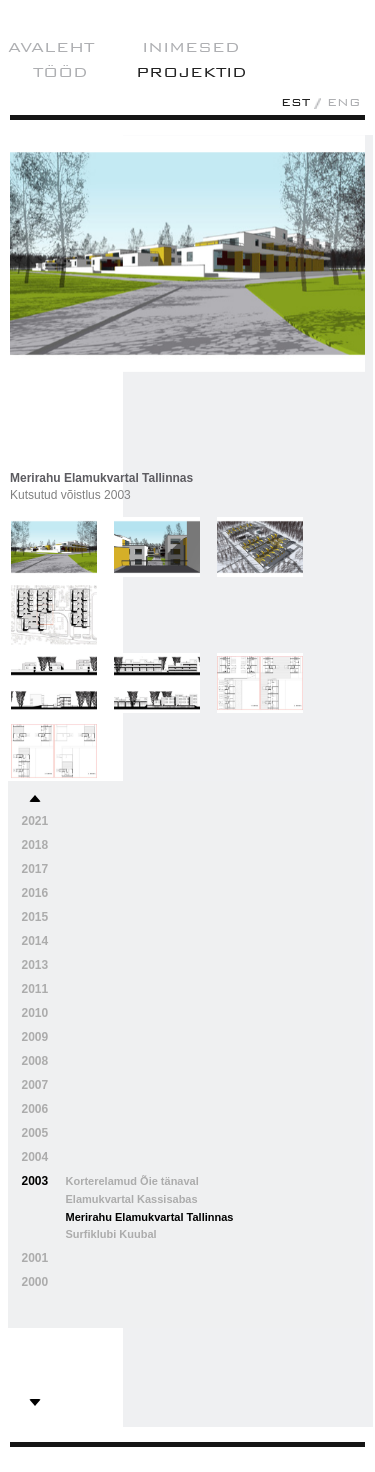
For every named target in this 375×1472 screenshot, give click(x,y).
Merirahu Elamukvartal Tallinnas (150, 1217)
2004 (35, 1157)
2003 (35, 1181)
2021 (35, 821)
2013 (35, 965)
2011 (35, 989)
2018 (35, 845)
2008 (35, 1061)
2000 (35, 1282)
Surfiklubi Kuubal (111, 1234)
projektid (191, 72)
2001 (35, 1258)
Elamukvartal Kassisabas (132, 1199)
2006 (35, 1109)
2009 (35, 1037)
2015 (35, 917)
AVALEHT (51, 47)
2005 (35, 1133)
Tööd (60, 72)
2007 (35, 1085)
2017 (35, 869)
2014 (35, 941)
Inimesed (191, 47)
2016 (35, 893)
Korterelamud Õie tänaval (132, 1181)
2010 (35, 1013)
